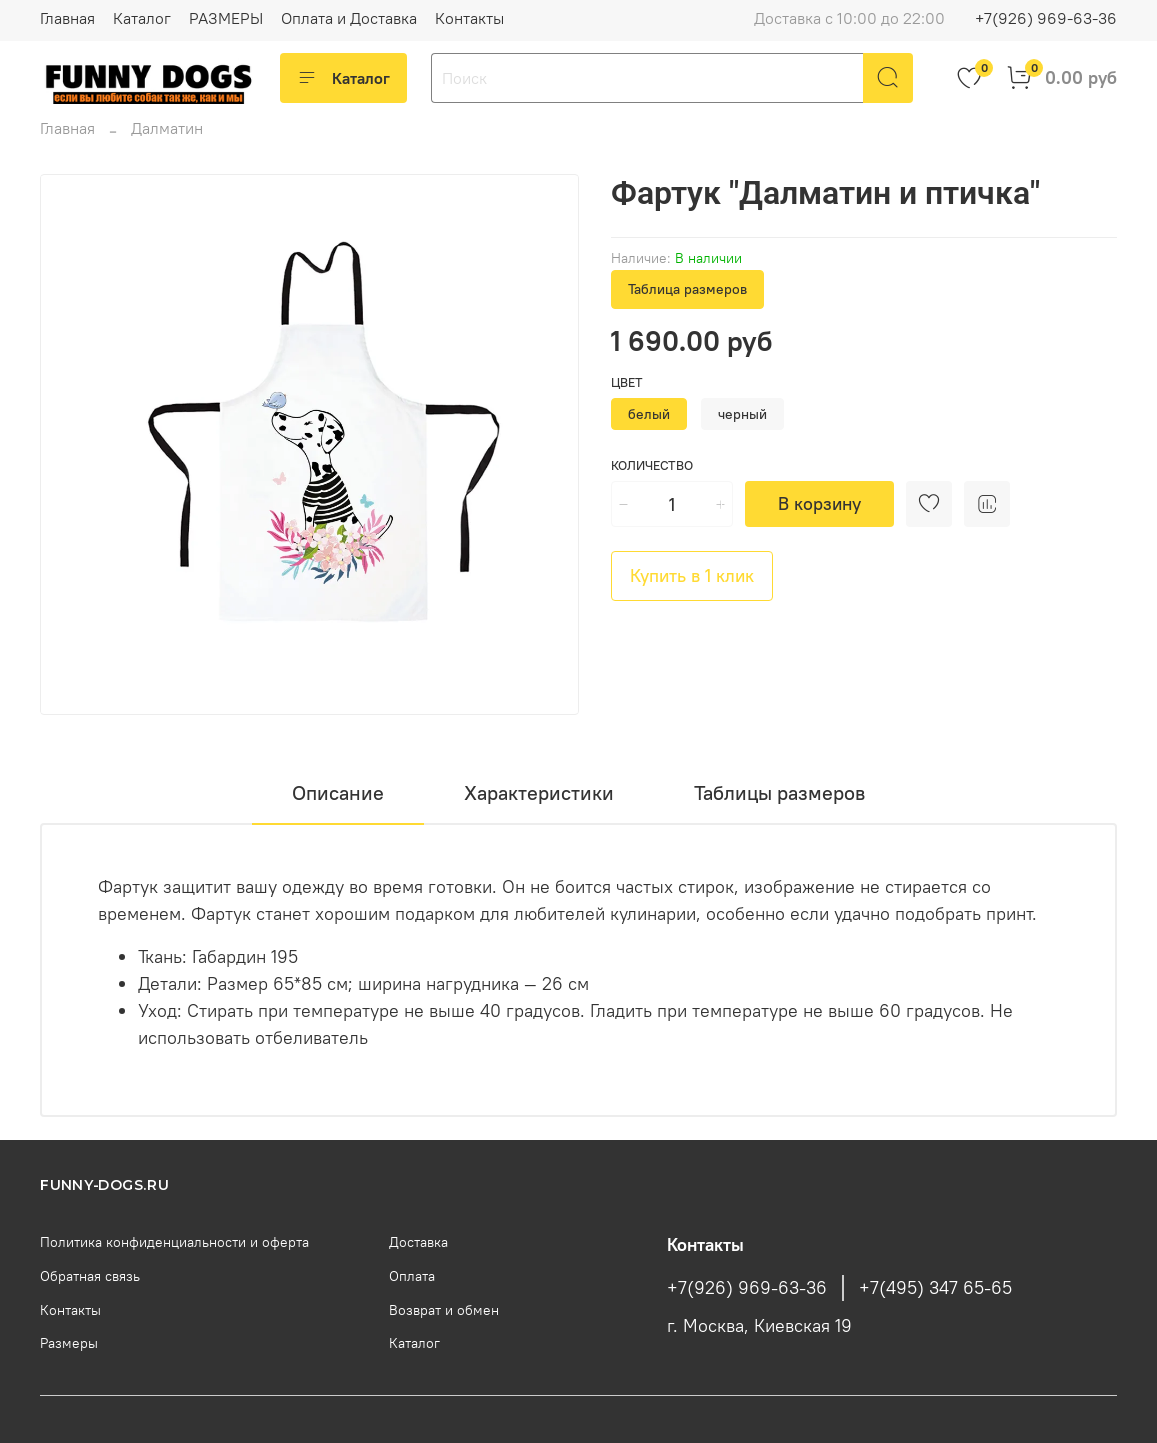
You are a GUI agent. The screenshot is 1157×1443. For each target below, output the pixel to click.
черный (742, 414)
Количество (652, 465)
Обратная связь (90, 1276)
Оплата (412, 1276)
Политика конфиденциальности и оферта (174, 1242)
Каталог (142, 18)
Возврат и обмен (444, 1310)
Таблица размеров (687, 289)
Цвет (627, 382)
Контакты (469, 18)
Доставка (418, 1242)
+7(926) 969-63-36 (1046, 18)
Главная (67, 18)
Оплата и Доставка (349, 18)
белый (649, 414)
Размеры (69, 1343)
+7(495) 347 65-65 (935, 1288)
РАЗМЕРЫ (226, 18)
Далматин (167, 128)
